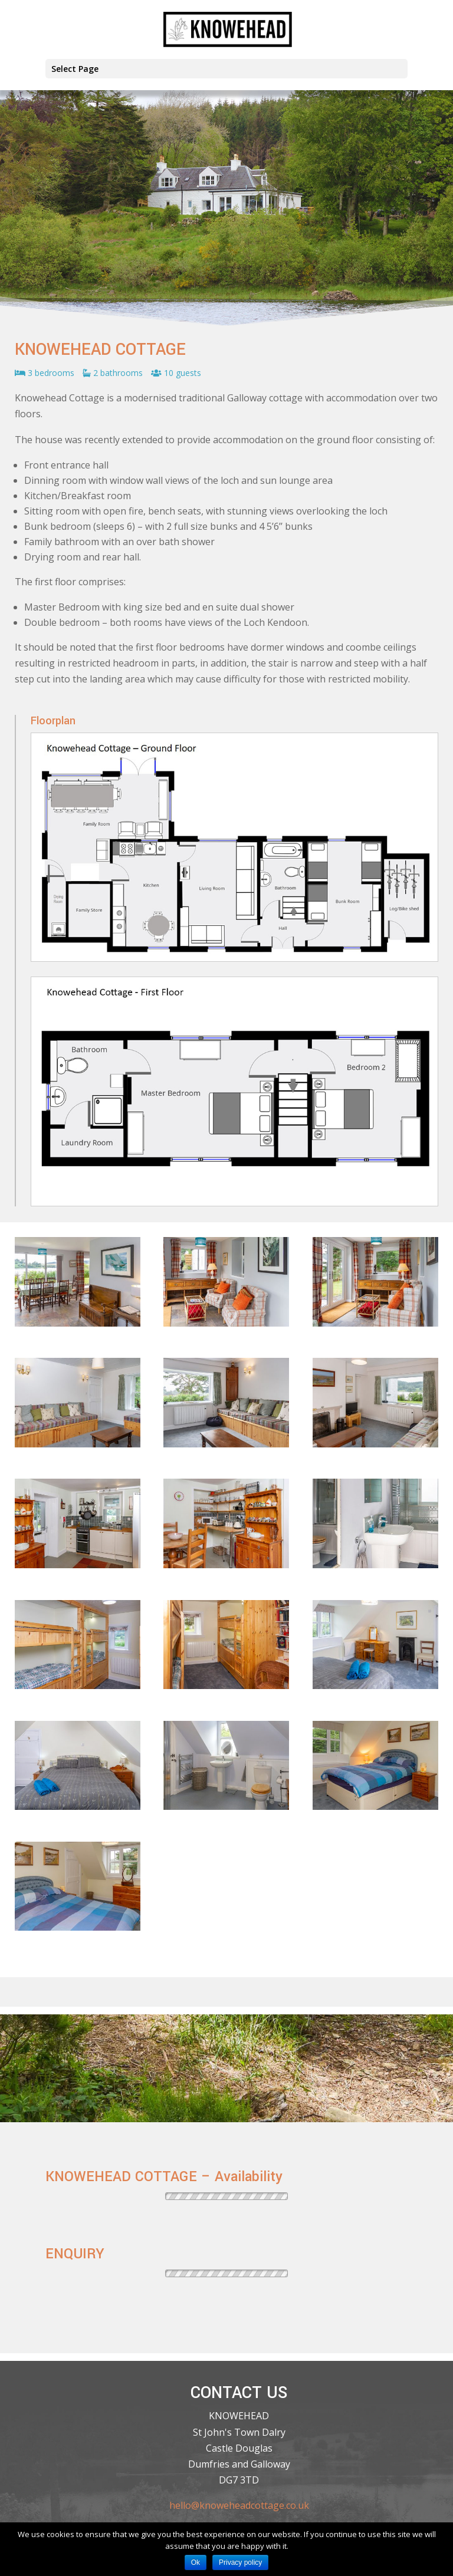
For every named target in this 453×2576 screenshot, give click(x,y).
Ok (195, 2562)
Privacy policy (240, 2562)
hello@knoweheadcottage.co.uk (239, 2505)
